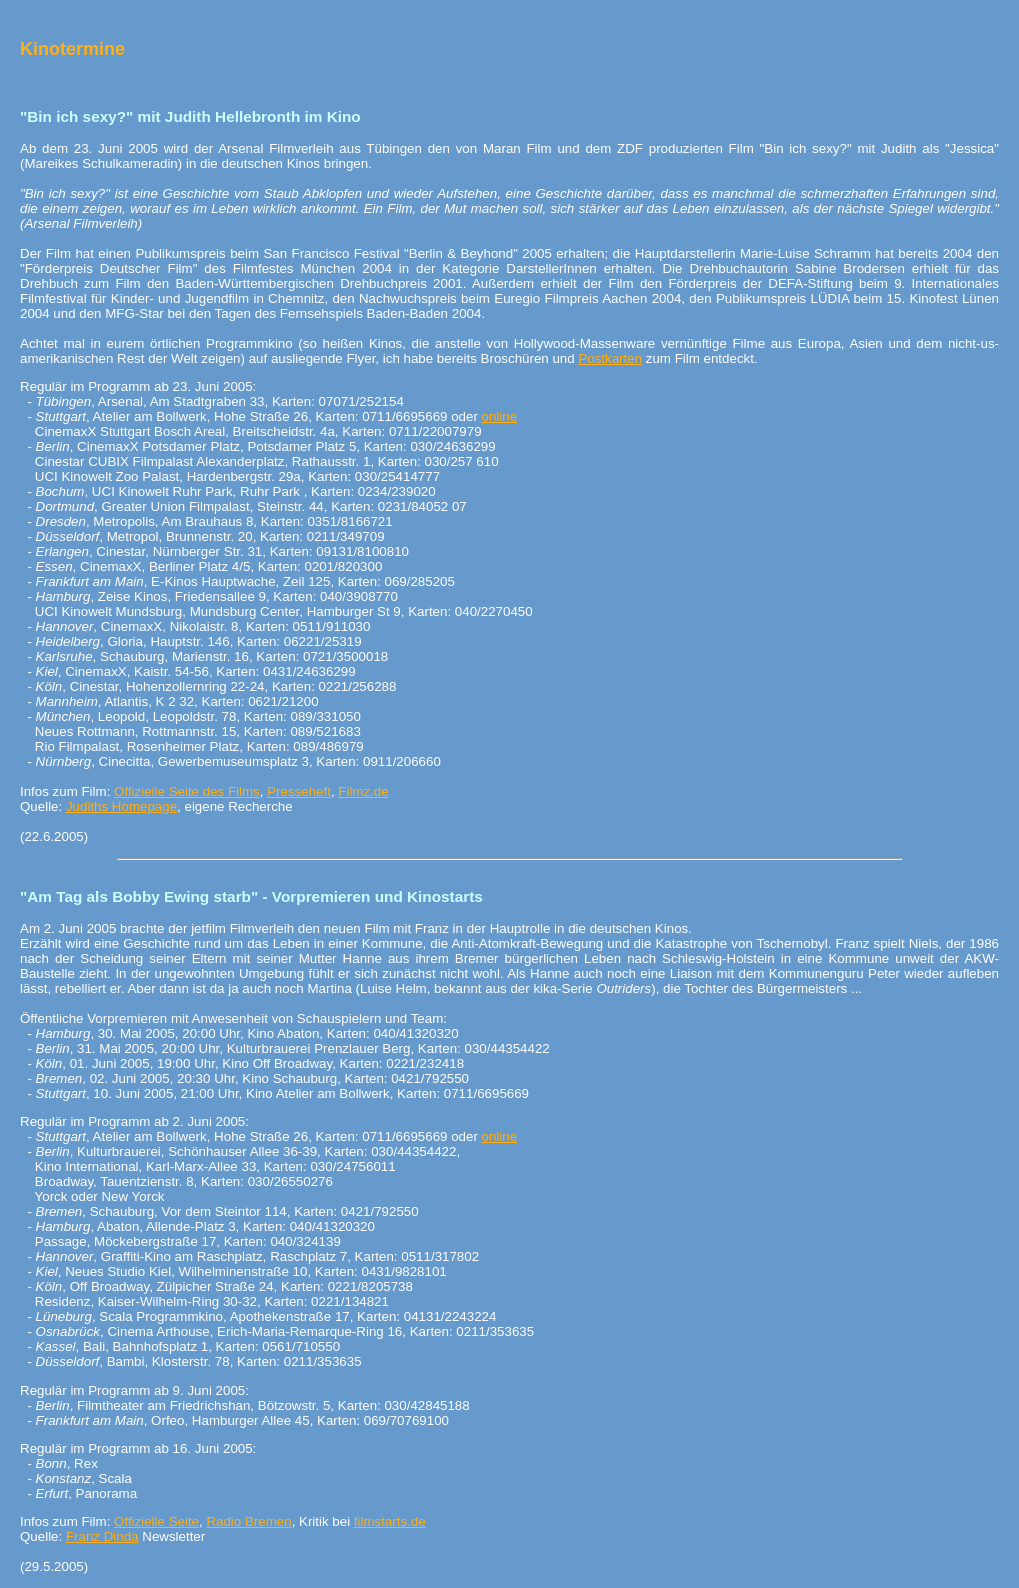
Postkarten (610, 358)
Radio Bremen (248, 1521)
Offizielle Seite (156, 1521)
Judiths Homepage (121, 806)
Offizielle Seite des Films (187, 791)
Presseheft (299, 791)
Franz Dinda (102, 1536)
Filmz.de (363, 791)
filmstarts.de (390, 1521)
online (500, 416)
